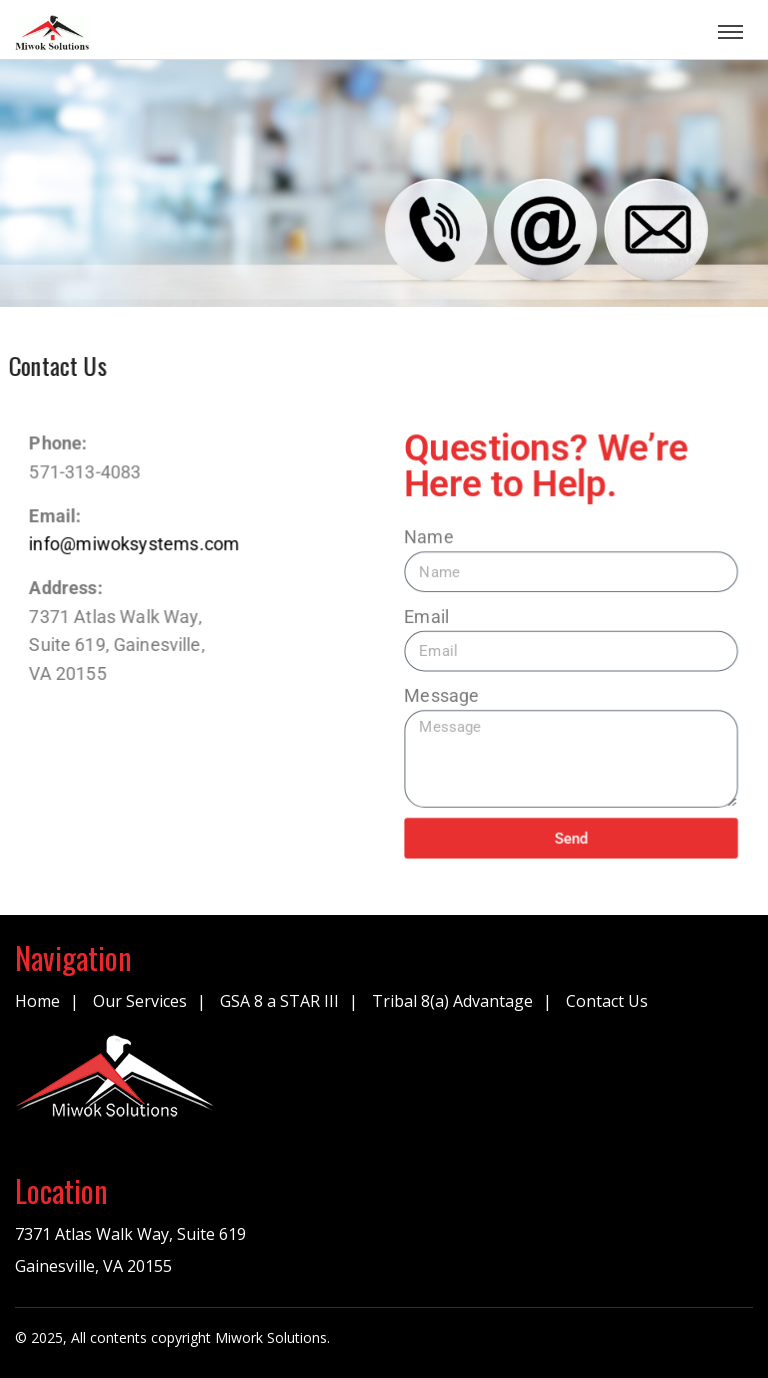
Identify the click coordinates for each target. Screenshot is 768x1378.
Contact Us (607, 1001)
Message (443, 696)
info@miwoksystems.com (132, 543)
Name (430, 536)
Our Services (140, 1001)
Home (37, 1001)
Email (427, 616)
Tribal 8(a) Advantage (452, 1001)
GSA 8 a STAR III (279, 1001)
